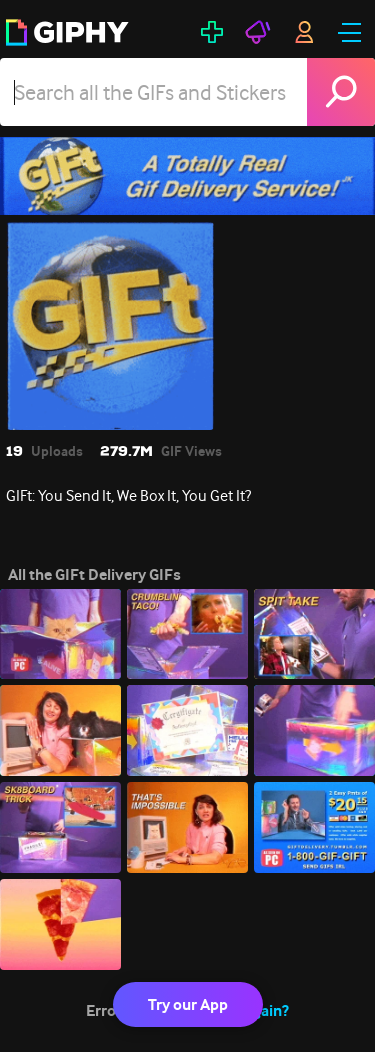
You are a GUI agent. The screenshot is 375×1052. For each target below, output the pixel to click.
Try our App (188, 1004)
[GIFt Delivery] (187, 176)
